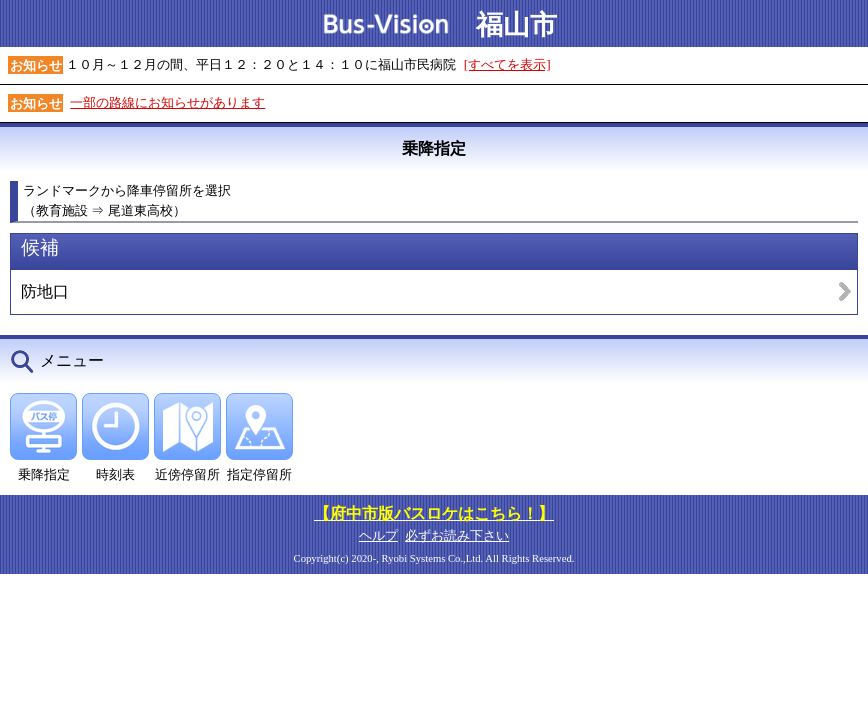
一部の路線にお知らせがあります (167, 102)
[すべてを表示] (507, 64)
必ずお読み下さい (457, 535)
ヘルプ (378, 535)
